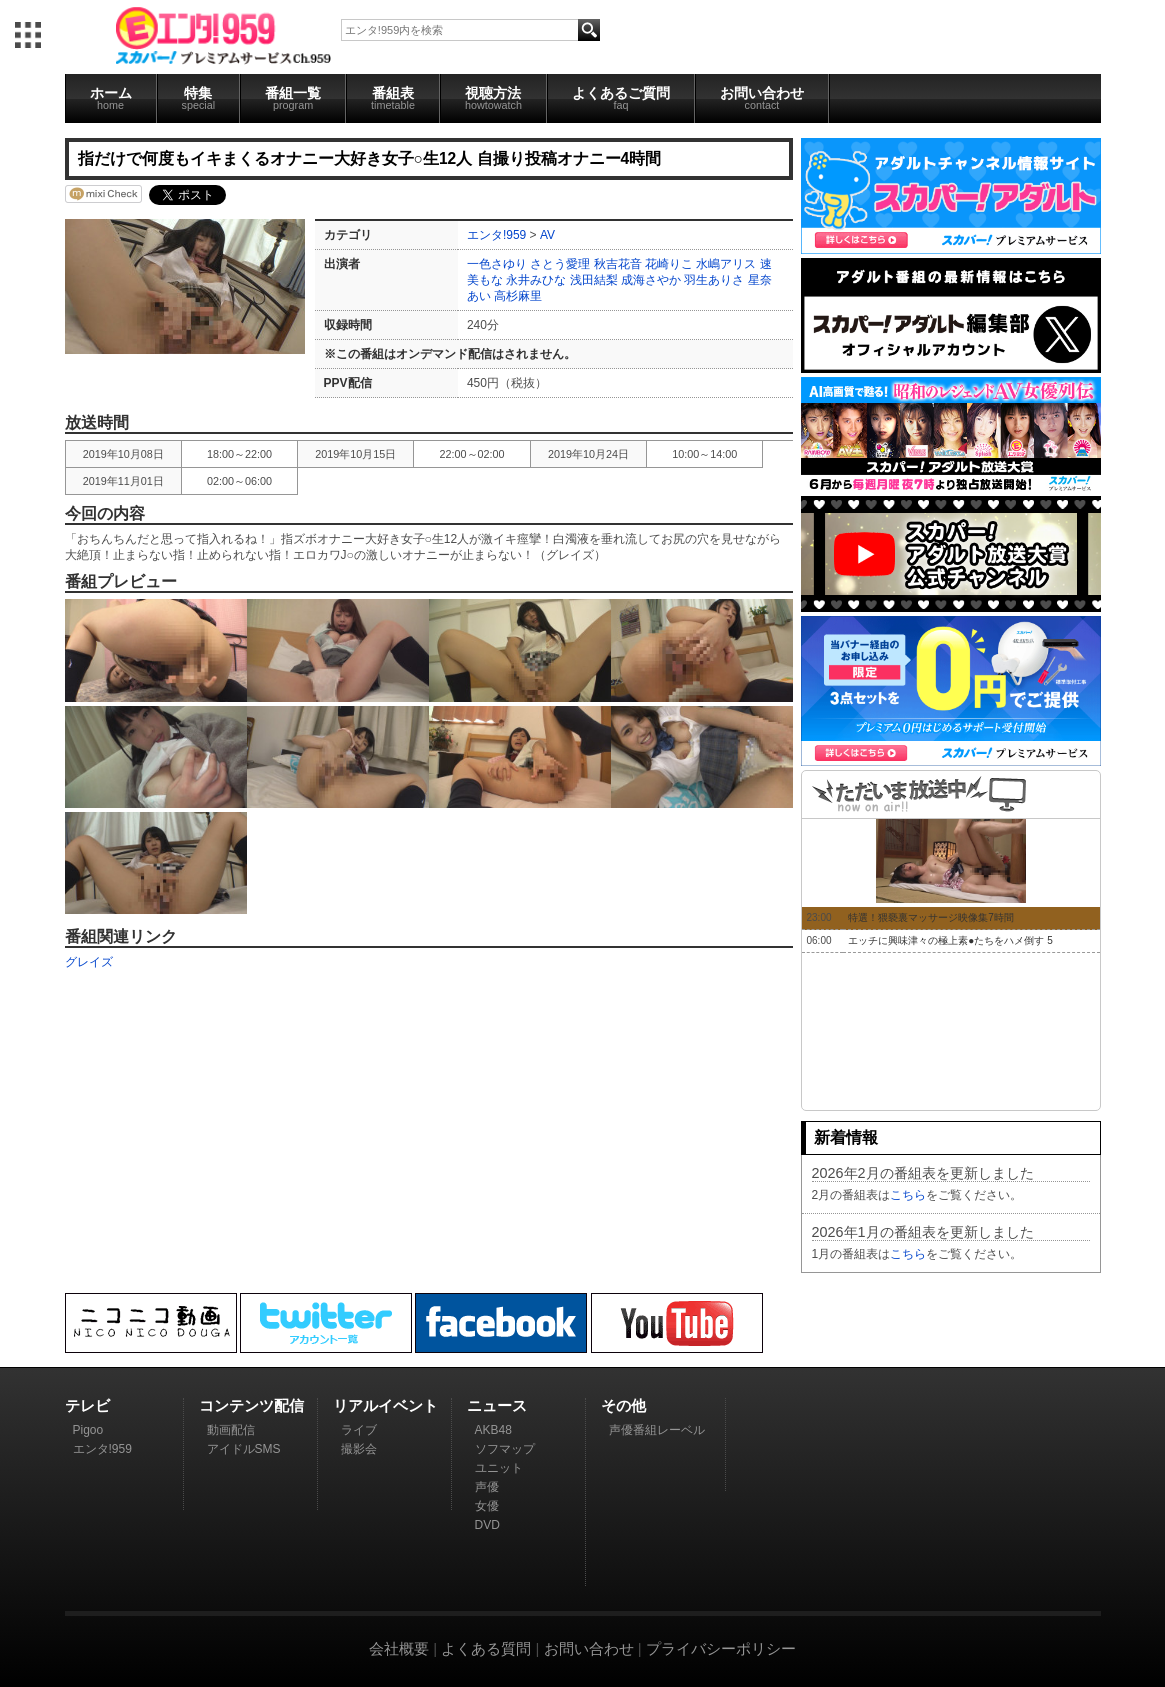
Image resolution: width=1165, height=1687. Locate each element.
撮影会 (359, 1449)
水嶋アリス (726, 264)
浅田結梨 (594, 280)
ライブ (359, 1430)
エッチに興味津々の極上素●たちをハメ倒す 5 (950, 940)
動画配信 (231, 1430)
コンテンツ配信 (251, 1405)
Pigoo (88, 1430)
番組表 (393, 98)
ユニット (499, 1468)
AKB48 (493, 1430)
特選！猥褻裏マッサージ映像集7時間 (931, 917)
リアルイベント (385, 1405)
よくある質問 (486, 1648)
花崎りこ (669, 264)
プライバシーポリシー (721, 1648)
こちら (908, 1195)
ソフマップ (505, 1449)
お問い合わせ (762, 98)
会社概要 (399, 1648)
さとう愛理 (560, 264)
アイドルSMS (244, 1449)
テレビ (87, 1405)
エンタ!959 (496, 235)
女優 (487, 1506)
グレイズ (89, 962)
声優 (487, 1487)
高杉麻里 (518, 296)
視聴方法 (493, 98)
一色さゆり (497, 264)
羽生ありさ (714, 280)
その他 (623, 1405)
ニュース (497, 1405)
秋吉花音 (618, 264)
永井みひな (536, 280)
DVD (487, 1525)
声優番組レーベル (657, 1430)
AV (547, 235)
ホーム (111, 98)
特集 (199, 98)
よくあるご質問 (621, 98)
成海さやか (651, 280)
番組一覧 (293, 98)
